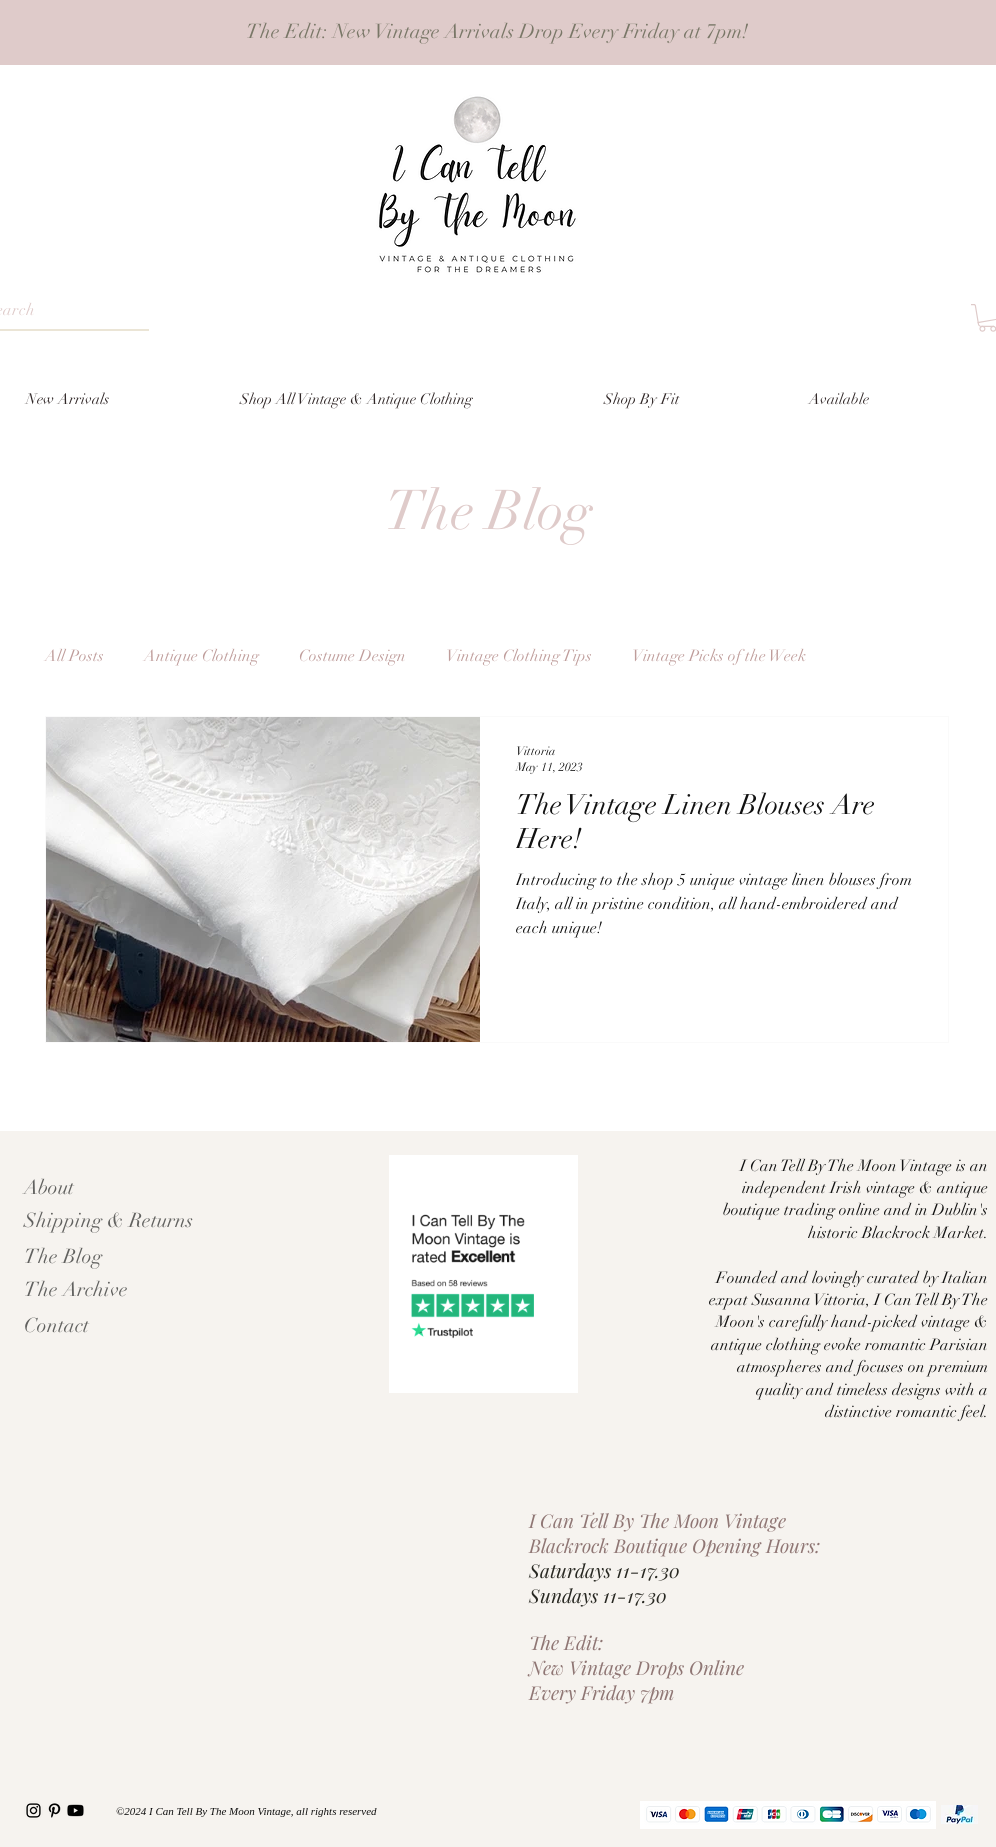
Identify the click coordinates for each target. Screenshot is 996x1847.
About (49, 1187)
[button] (691, 399)
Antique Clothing (201, 656)
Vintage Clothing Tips (519, 656)
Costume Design (352, 656)
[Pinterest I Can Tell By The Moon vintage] (54, 1810)
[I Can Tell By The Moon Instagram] (33, 1810)
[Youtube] (75, 1810)
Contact (56, 1325)
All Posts (74, 656)
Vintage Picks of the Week (719, 656)
